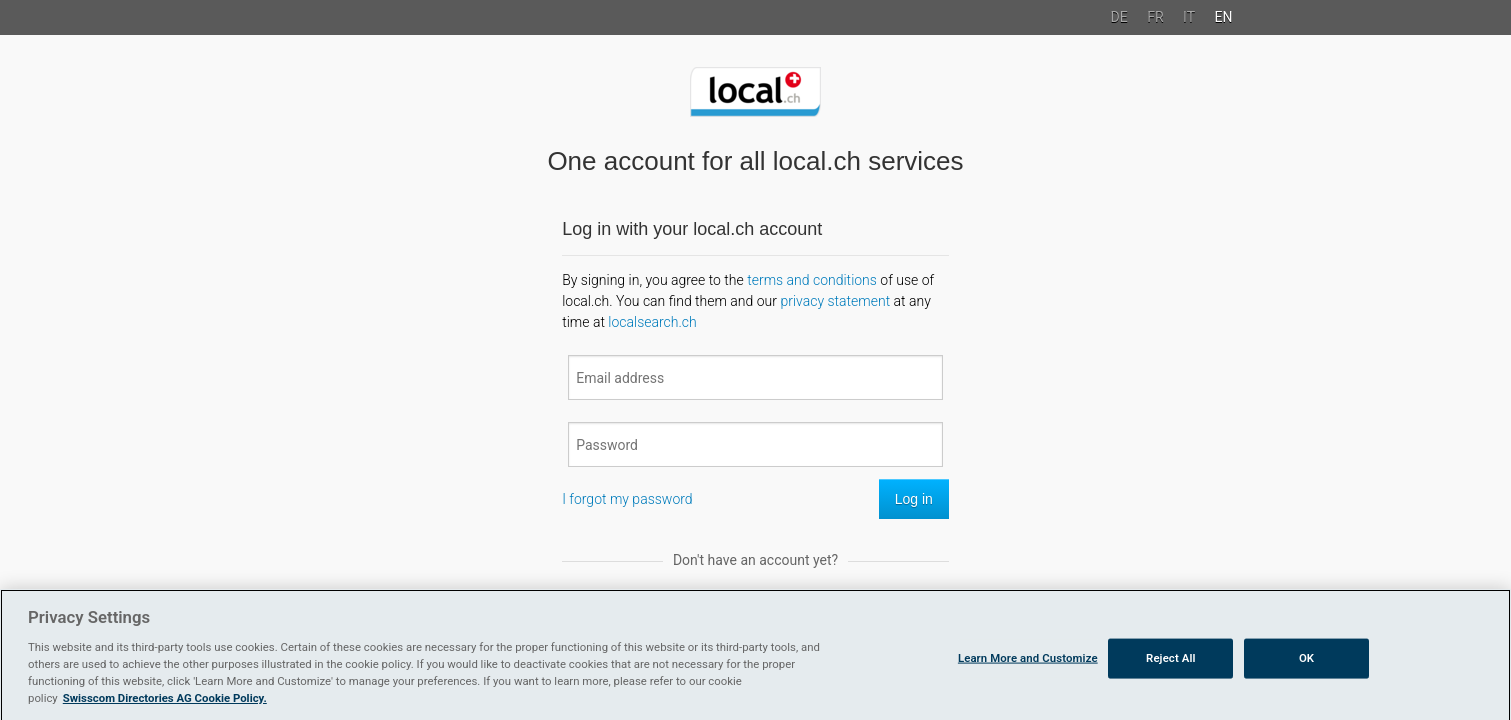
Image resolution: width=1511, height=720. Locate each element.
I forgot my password (627, 499)
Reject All (1171, 689)
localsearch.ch (652, 322)
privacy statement (835, 301)
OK (1306, 689)
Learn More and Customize (1028, 689)
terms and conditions (812, 280)
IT (1189, 17)
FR (1155, 17)
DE (1119, 17)
